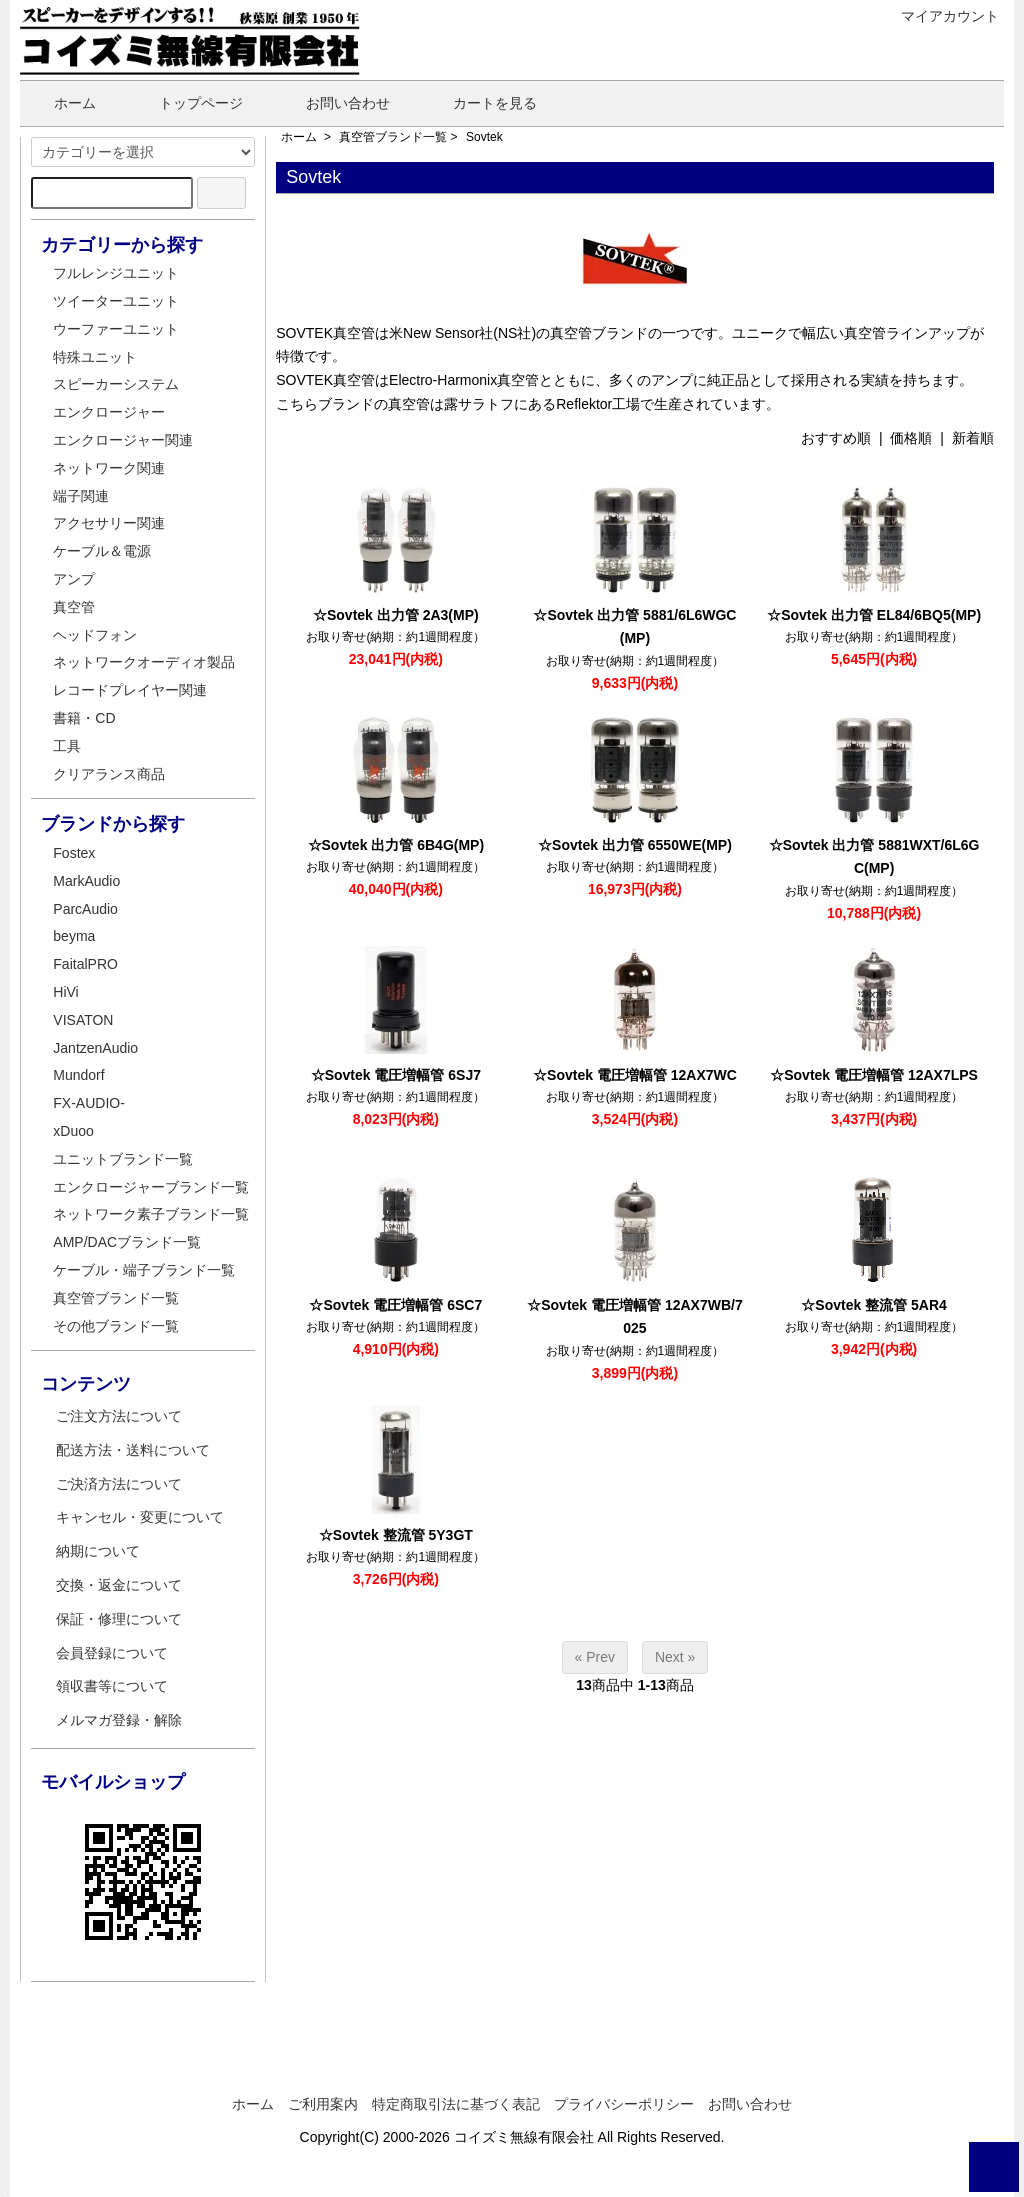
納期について (98, 1551)
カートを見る (480, 103)
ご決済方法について (119, 1484)
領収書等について (112, 1686)
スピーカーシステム (116, 384)
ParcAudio (85, 909)
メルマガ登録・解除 (119, 1720)
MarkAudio (86, 881)
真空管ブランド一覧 (393, 137)
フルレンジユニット (116, 273)
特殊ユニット (95, 357)
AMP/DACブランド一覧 (127, 1242)
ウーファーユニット (116, 329)
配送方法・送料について (133, 1450)
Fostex (74, 853)
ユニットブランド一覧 (123, 1159)
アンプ (74, 579)
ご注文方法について (119, 1416)
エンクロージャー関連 (123, 440)
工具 (67, 746)
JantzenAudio (95, 1048)
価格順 (911, 438)
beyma (74, 936)
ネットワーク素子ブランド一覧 (151, 1214)
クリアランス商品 (109, 774)
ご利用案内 (323, 2104)
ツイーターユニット (116, 301)
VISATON (83, 1020)
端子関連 (81, 496)
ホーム (60, 103)
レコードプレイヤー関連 (130, 690)
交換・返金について (119, 1585)
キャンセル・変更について (140, 1517)
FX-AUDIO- (89, 1103)
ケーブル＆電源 (102, 551)
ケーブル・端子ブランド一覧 (144, 1270)
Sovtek (484, 137)
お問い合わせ (333, 103)
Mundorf (78, 1075)
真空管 (74, 607)
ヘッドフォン (95, 635)
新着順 (973, 438)
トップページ (186, 103)
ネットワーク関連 (109, 468)
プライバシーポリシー (624, 2104)
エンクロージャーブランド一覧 (151, 1187)
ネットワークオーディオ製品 (144, 662)
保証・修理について (119, 1619)
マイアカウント (939, 16)
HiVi (65, 992)
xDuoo (73, 1131)
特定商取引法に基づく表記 (456, 2104)
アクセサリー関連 (109, 523)
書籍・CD (84, 718)
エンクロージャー (109, 412)
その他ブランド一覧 (116, 1326)
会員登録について (112, 1653)
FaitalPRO (85, 964)
